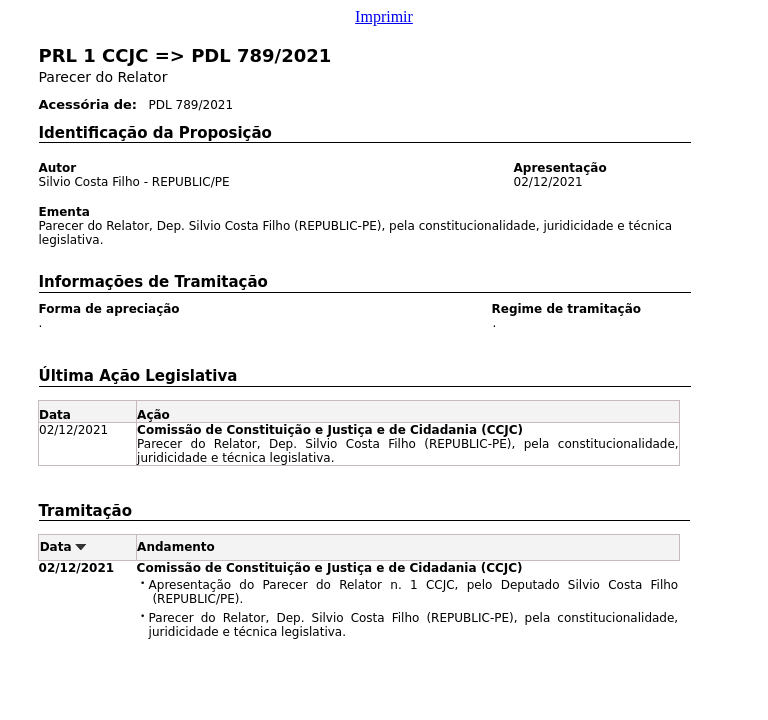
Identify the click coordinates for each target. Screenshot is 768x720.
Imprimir (384, 16)
